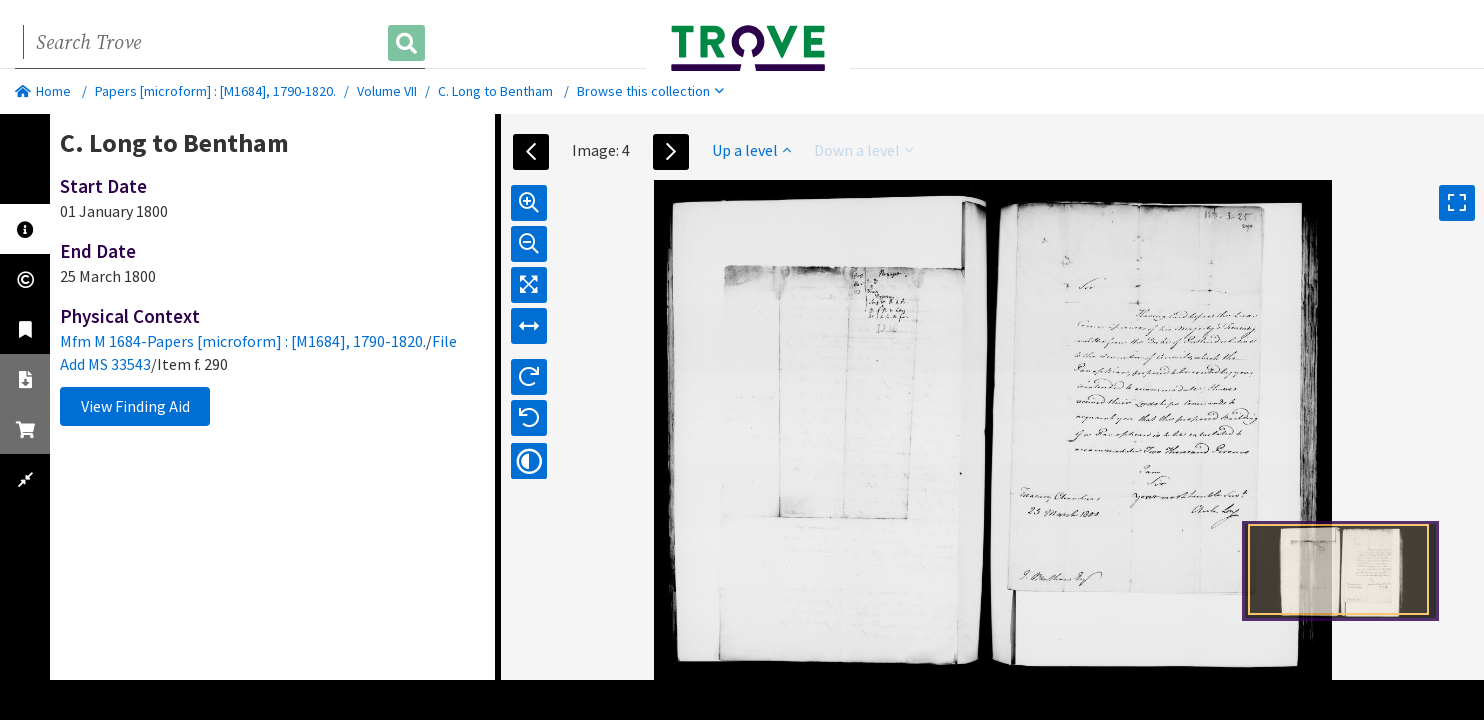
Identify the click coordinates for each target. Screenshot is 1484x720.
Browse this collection (650, 91)
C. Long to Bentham (495, 91)
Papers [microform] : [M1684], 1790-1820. (215, 91)
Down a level (863, 150)
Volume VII (387, 91)
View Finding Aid (135, 406)
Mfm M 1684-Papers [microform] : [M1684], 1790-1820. (243, 341)
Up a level (751, 150)
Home (43, 91)
